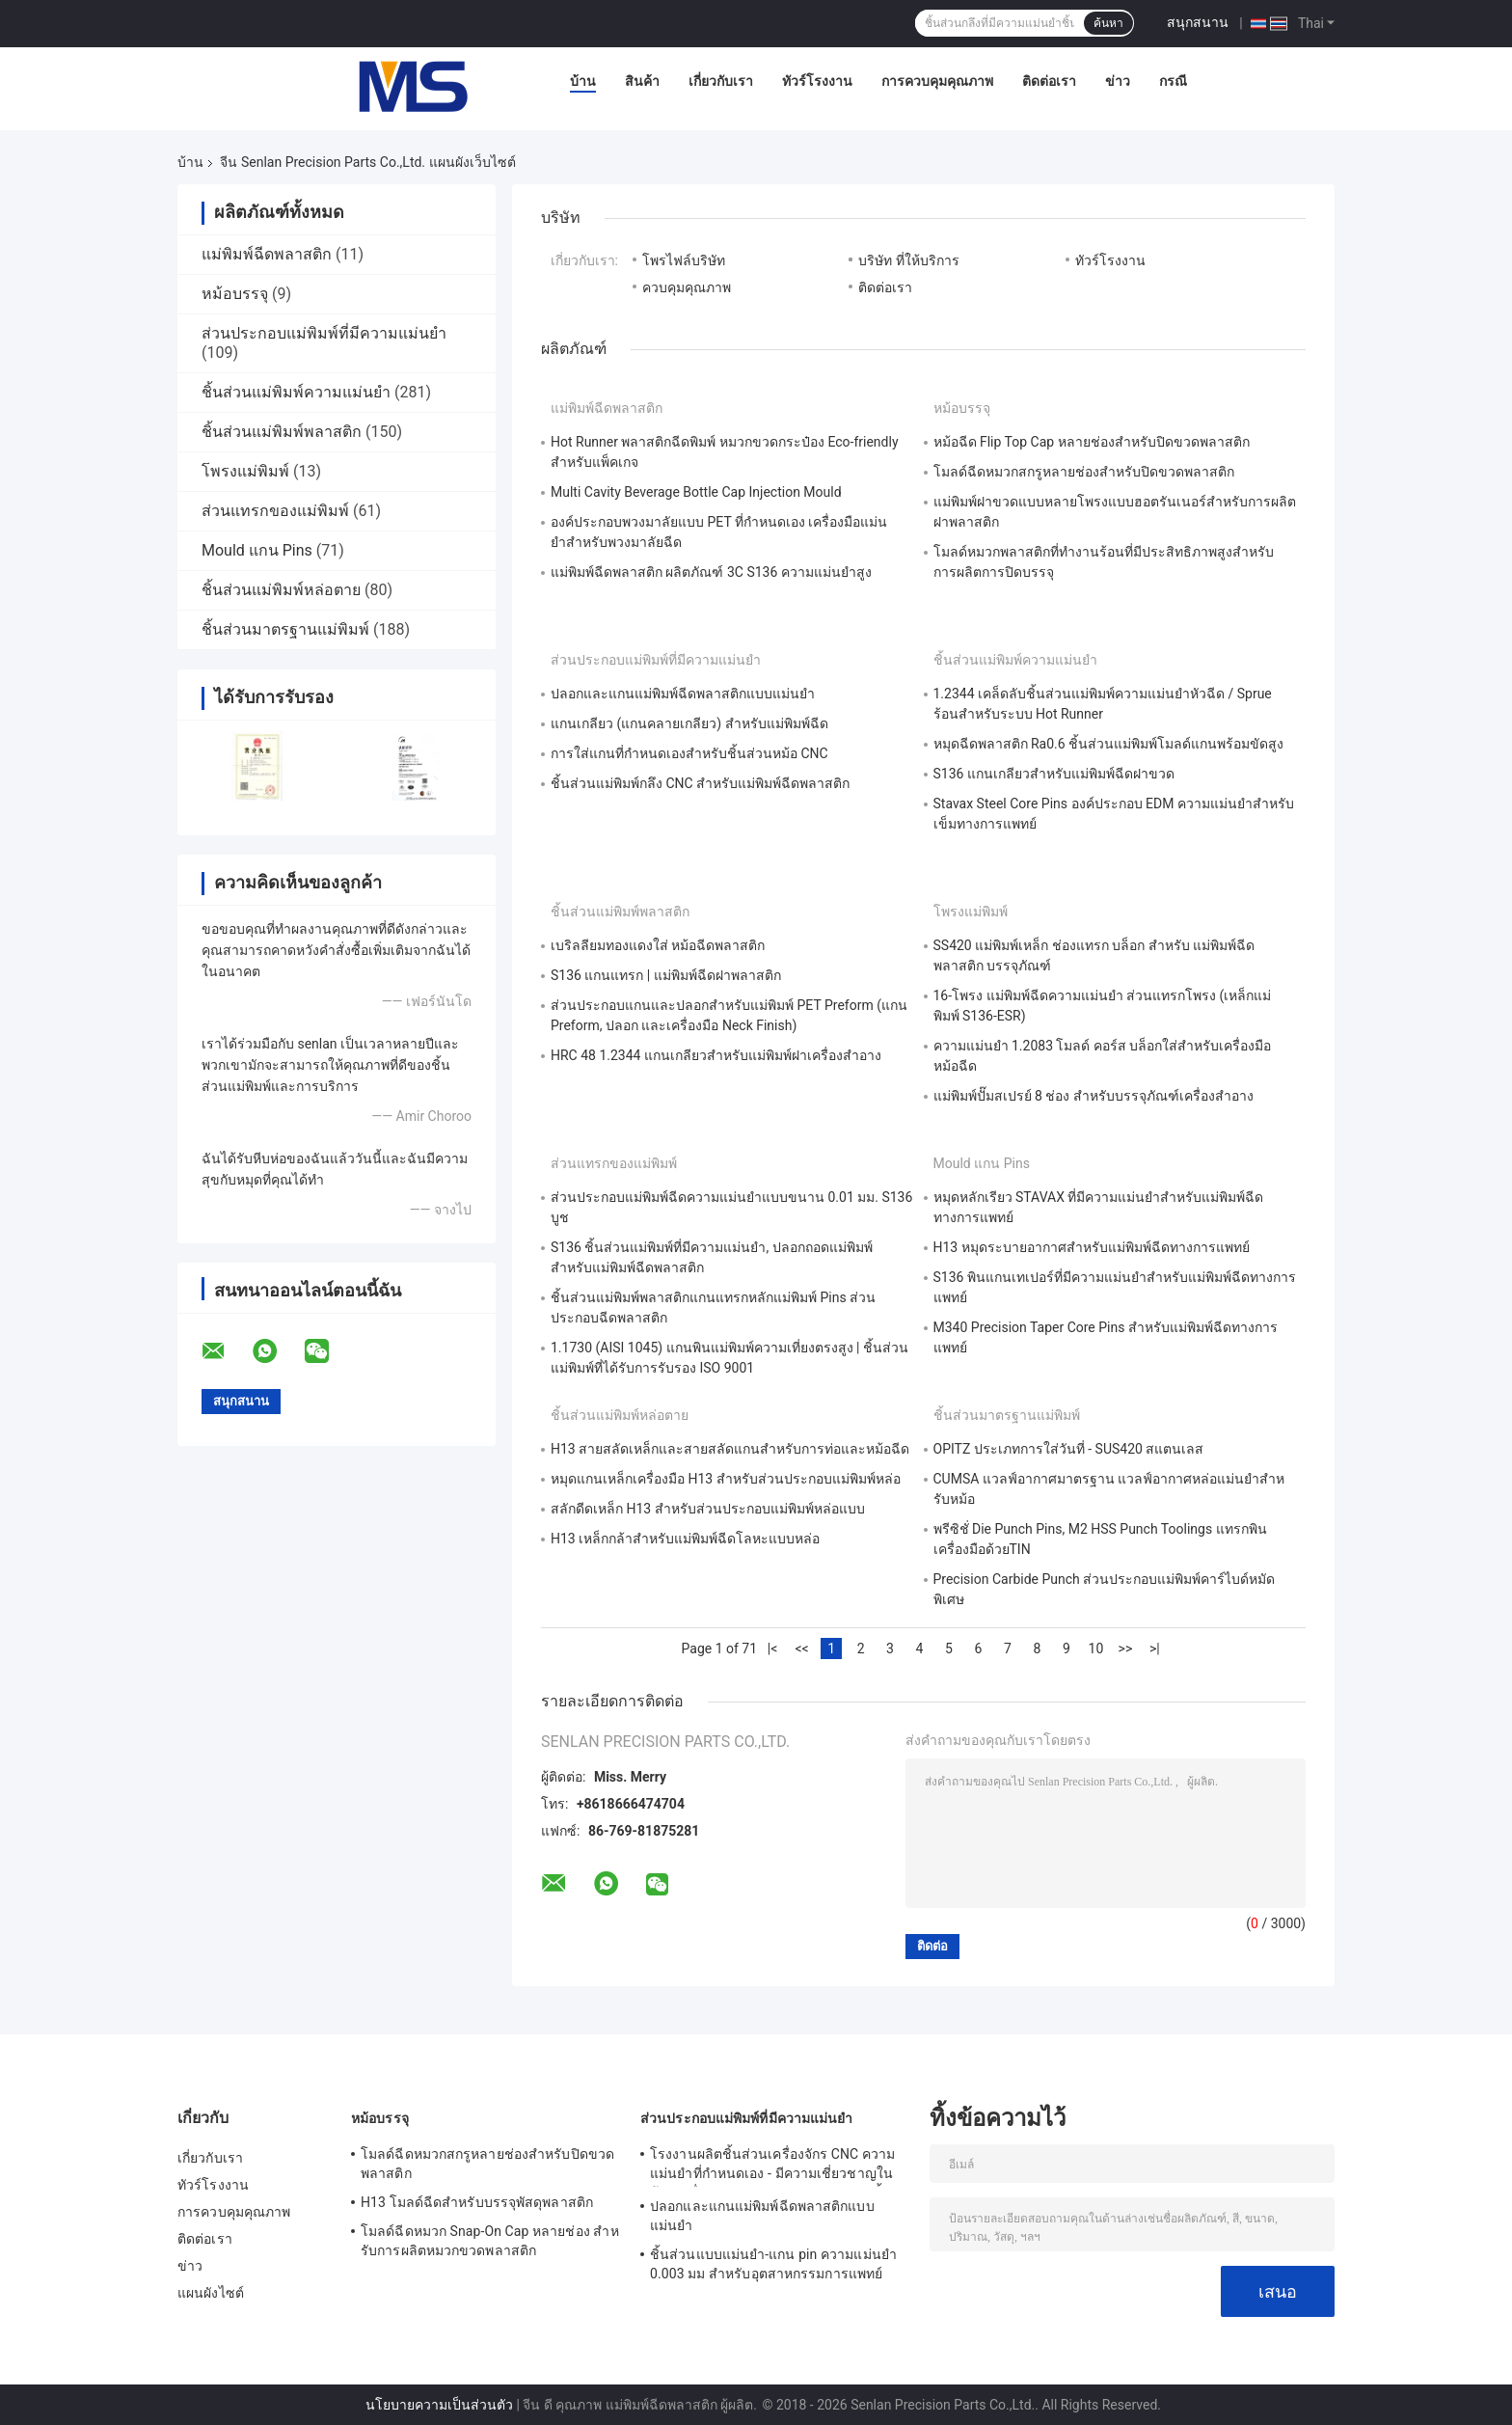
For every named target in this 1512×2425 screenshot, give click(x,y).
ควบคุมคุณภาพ (686, 287)
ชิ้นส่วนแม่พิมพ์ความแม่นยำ (296, 392)
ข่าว (1117, 81)
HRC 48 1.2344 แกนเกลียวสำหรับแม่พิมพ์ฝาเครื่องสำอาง (716, 1055)
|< (773, 1648)
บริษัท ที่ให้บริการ (908, 260)
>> (1126, 1648)
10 (1096, 1648)
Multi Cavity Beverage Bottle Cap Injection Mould (696, 492)
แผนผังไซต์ (210, 2293)
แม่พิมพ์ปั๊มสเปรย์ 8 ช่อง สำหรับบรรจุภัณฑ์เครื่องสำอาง (1093, 1096)
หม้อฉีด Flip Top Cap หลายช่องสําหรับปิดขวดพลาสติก (1091, 442)
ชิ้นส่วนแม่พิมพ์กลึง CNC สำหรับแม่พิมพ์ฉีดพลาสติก (700, 783)
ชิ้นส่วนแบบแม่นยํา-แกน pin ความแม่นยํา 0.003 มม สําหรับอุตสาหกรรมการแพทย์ (773, 2264)
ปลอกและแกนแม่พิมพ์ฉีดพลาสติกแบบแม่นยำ (683, 693)
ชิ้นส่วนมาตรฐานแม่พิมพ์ (285, 629)
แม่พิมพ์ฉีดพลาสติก (267, 254)
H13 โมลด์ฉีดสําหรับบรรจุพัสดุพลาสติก (477, 2202)
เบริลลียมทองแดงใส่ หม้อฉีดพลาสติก (658, 945)
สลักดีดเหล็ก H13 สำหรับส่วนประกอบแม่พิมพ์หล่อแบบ (708, 1508)
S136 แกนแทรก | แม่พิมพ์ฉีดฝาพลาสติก (666, 975)
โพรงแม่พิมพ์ (245, 471)
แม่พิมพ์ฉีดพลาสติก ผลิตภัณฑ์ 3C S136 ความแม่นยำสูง (711, 572)
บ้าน (583, 81)
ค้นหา (1108, 23)
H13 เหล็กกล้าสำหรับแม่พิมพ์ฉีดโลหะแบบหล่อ (685, 1538)
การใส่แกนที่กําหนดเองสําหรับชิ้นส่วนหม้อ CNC (689, 753)
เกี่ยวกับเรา (720, 81)
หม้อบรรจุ (235, 294)
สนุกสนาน (1197, 22)
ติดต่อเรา (1049, 81)
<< (801, 1648)
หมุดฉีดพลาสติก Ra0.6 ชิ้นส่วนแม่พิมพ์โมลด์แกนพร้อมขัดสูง (1108, 743)
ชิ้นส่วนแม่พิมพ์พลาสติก (282, 431)
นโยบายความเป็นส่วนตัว (439, 2404)
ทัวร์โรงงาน (817, 81)
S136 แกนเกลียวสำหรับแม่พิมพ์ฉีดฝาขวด (1053, 773)
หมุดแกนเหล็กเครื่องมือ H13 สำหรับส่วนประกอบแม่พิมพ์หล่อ (726, 1478)
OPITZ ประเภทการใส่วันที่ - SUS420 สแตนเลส (1068, 1449)
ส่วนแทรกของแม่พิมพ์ (275, 511)
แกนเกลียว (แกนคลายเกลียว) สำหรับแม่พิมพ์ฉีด (689, 723)
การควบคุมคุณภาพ (937, 81)
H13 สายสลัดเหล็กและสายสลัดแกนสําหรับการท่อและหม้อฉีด (730, 1449)
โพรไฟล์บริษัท (683, 260)
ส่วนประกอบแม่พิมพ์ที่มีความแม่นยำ (324, 333)
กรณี (1173, 81)
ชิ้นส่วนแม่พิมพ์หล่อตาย (281, 590)
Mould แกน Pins (257, 550)
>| (1154, 1648)
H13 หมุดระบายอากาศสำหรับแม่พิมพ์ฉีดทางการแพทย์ (1091, 1247)
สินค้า (642, 81)
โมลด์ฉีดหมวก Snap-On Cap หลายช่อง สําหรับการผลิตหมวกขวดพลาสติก (490, 2240)
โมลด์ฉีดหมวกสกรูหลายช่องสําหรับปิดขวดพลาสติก (1083, 471)
